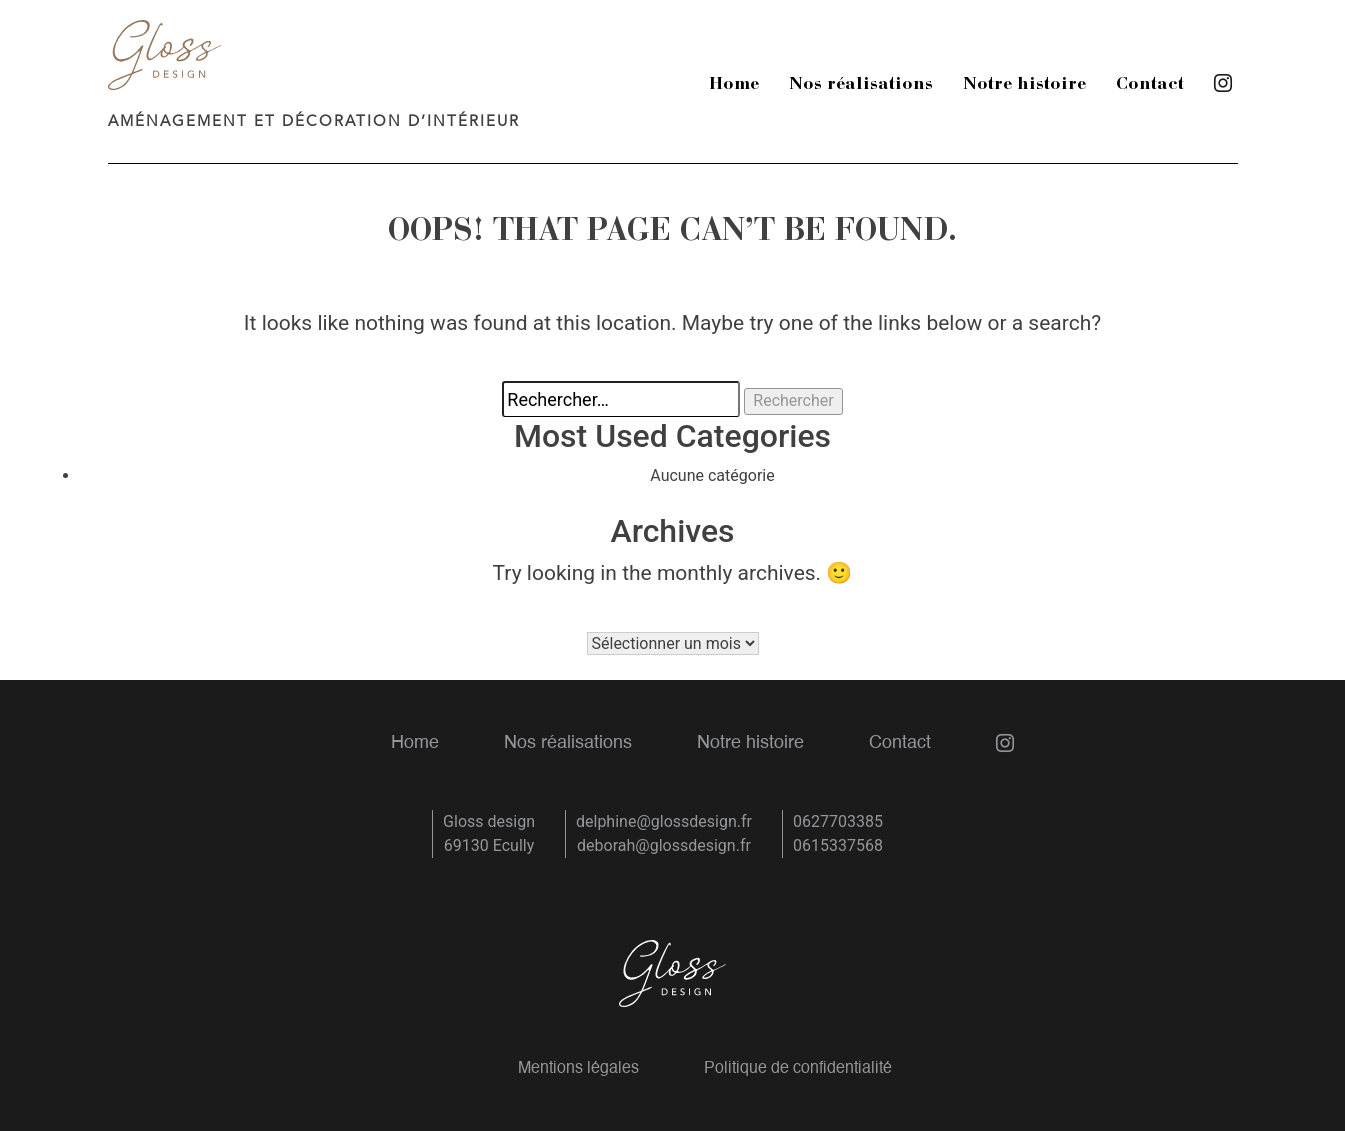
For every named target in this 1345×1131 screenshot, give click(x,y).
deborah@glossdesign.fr (664, 845)
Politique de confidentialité (798, 1069)
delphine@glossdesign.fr (664, 821)
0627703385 (838, 821)
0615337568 (838, 845)
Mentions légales (578, 1069)
